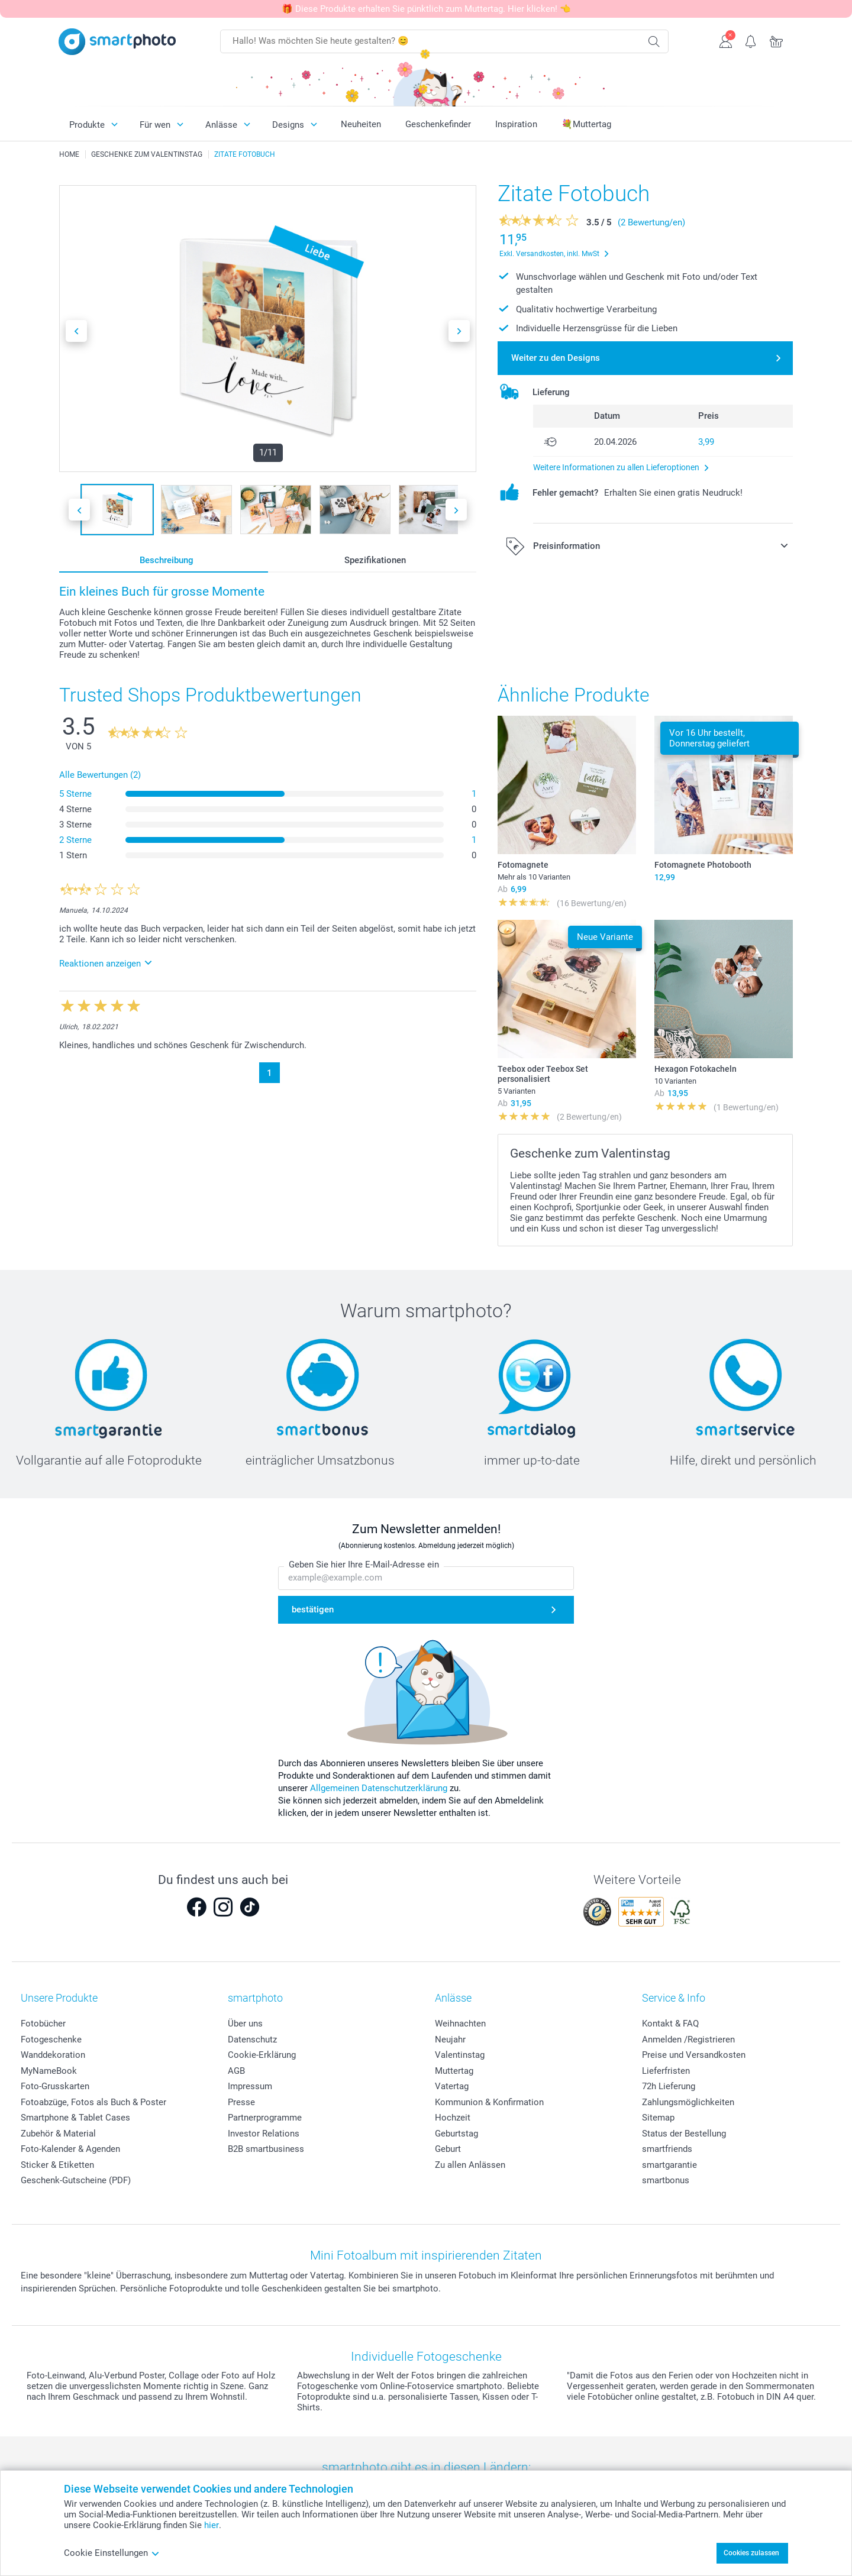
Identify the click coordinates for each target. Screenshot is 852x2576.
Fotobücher (43, 2023)
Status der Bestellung (684, 2133)
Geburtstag (456, 2133)
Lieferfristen (666, 2071)
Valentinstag (460, 2055)
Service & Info (673, 1998)
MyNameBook (49, 2071)
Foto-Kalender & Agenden (70, 2149)
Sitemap (658, 2117)
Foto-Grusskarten (55, 2086)
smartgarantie (669, 2165)
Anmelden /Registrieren (688, 2039)
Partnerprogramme (265, 2117)
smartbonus (665, 2180)
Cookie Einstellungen (112, 2553)
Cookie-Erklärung (262, 2055)
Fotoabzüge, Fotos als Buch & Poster (93, 2102)
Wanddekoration (53, 2055)
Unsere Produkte (59, 1998)
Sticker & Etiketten (57, 2165)
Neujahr (450, 2039)
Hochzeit (452, 2117)
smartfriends (667, 2149)
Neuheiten (361, 124)
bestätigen (313, 1609)
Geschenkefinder (438, 124)
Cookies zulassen (751, 2553)
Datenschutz (252, 2039)
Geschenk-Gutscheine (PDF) (76, 2180)
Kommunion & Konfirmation (489, 2102)
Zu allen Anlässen (470, 2165)
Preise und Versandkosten (694, 2055)
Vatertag (452, 2086)
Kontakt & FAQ (670, 2023)
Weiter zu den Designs (555, 358)
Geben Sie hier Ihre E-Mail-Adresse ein (364, 1564)
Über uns (245, 2023)
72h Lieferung (668, 2086)
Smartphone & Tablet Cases (75, 2117)
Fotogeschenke (51, 2039)
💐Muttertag (586, 124)
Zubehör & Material (58, 2133)
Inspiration (516, 124)
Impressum (250, 2086)
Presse (241, 2102)
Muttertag (454, 2071)
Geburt (448, 2149)
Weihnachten (460, 2023)
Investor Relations (263, 2133)
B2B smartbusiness (266, 2149)
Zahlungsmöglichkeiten (688, 2102)
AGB (236, 2071)
